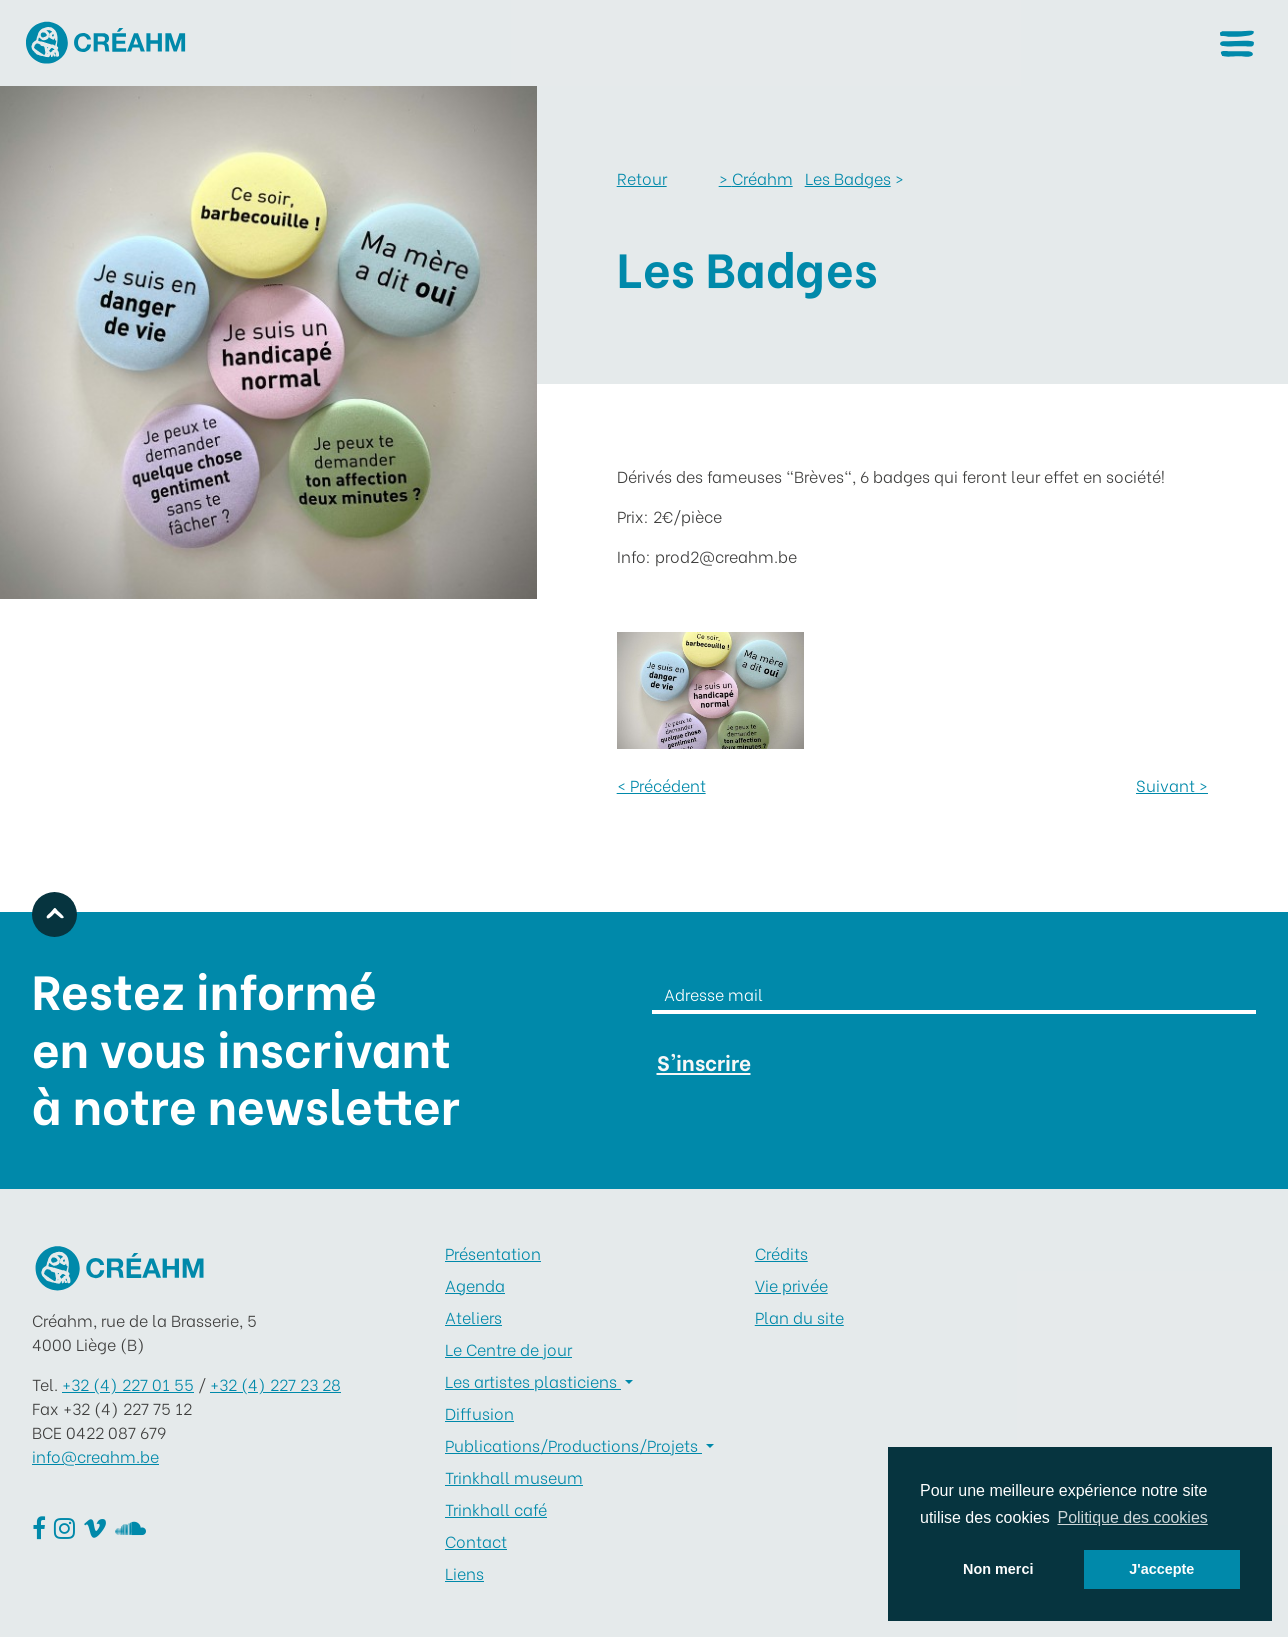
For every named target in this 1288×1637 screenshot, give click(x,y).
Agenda (475, 1284)
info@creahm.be (95, 1455)
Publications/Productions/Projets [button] (573, 1444)
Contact (476, 1540)
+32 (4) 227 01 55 (128, 1383)
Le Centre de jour (508, 1348)
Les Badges (848, 177)
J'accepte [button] (1161, 1569)
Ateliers (473, 1316)
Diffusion (479, 1412)
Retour (642, 177)
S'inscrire (704, 1061)
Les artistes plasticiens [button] (533, 1380)
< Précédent (661, 784)
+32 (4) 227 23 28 (275, 1383)
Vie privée (791, 1284)
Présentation (493, 1252)
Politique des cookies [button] (1132, 1517)
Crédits (781, 1252)
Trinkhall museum (514, 1476)
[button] (1236, 43)
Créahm (756, 177)
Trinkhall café (496, 1508)
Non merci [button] (998, 1569)
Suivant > (1172, 784)
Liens (464, 1572)
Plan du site (799, 1316)
